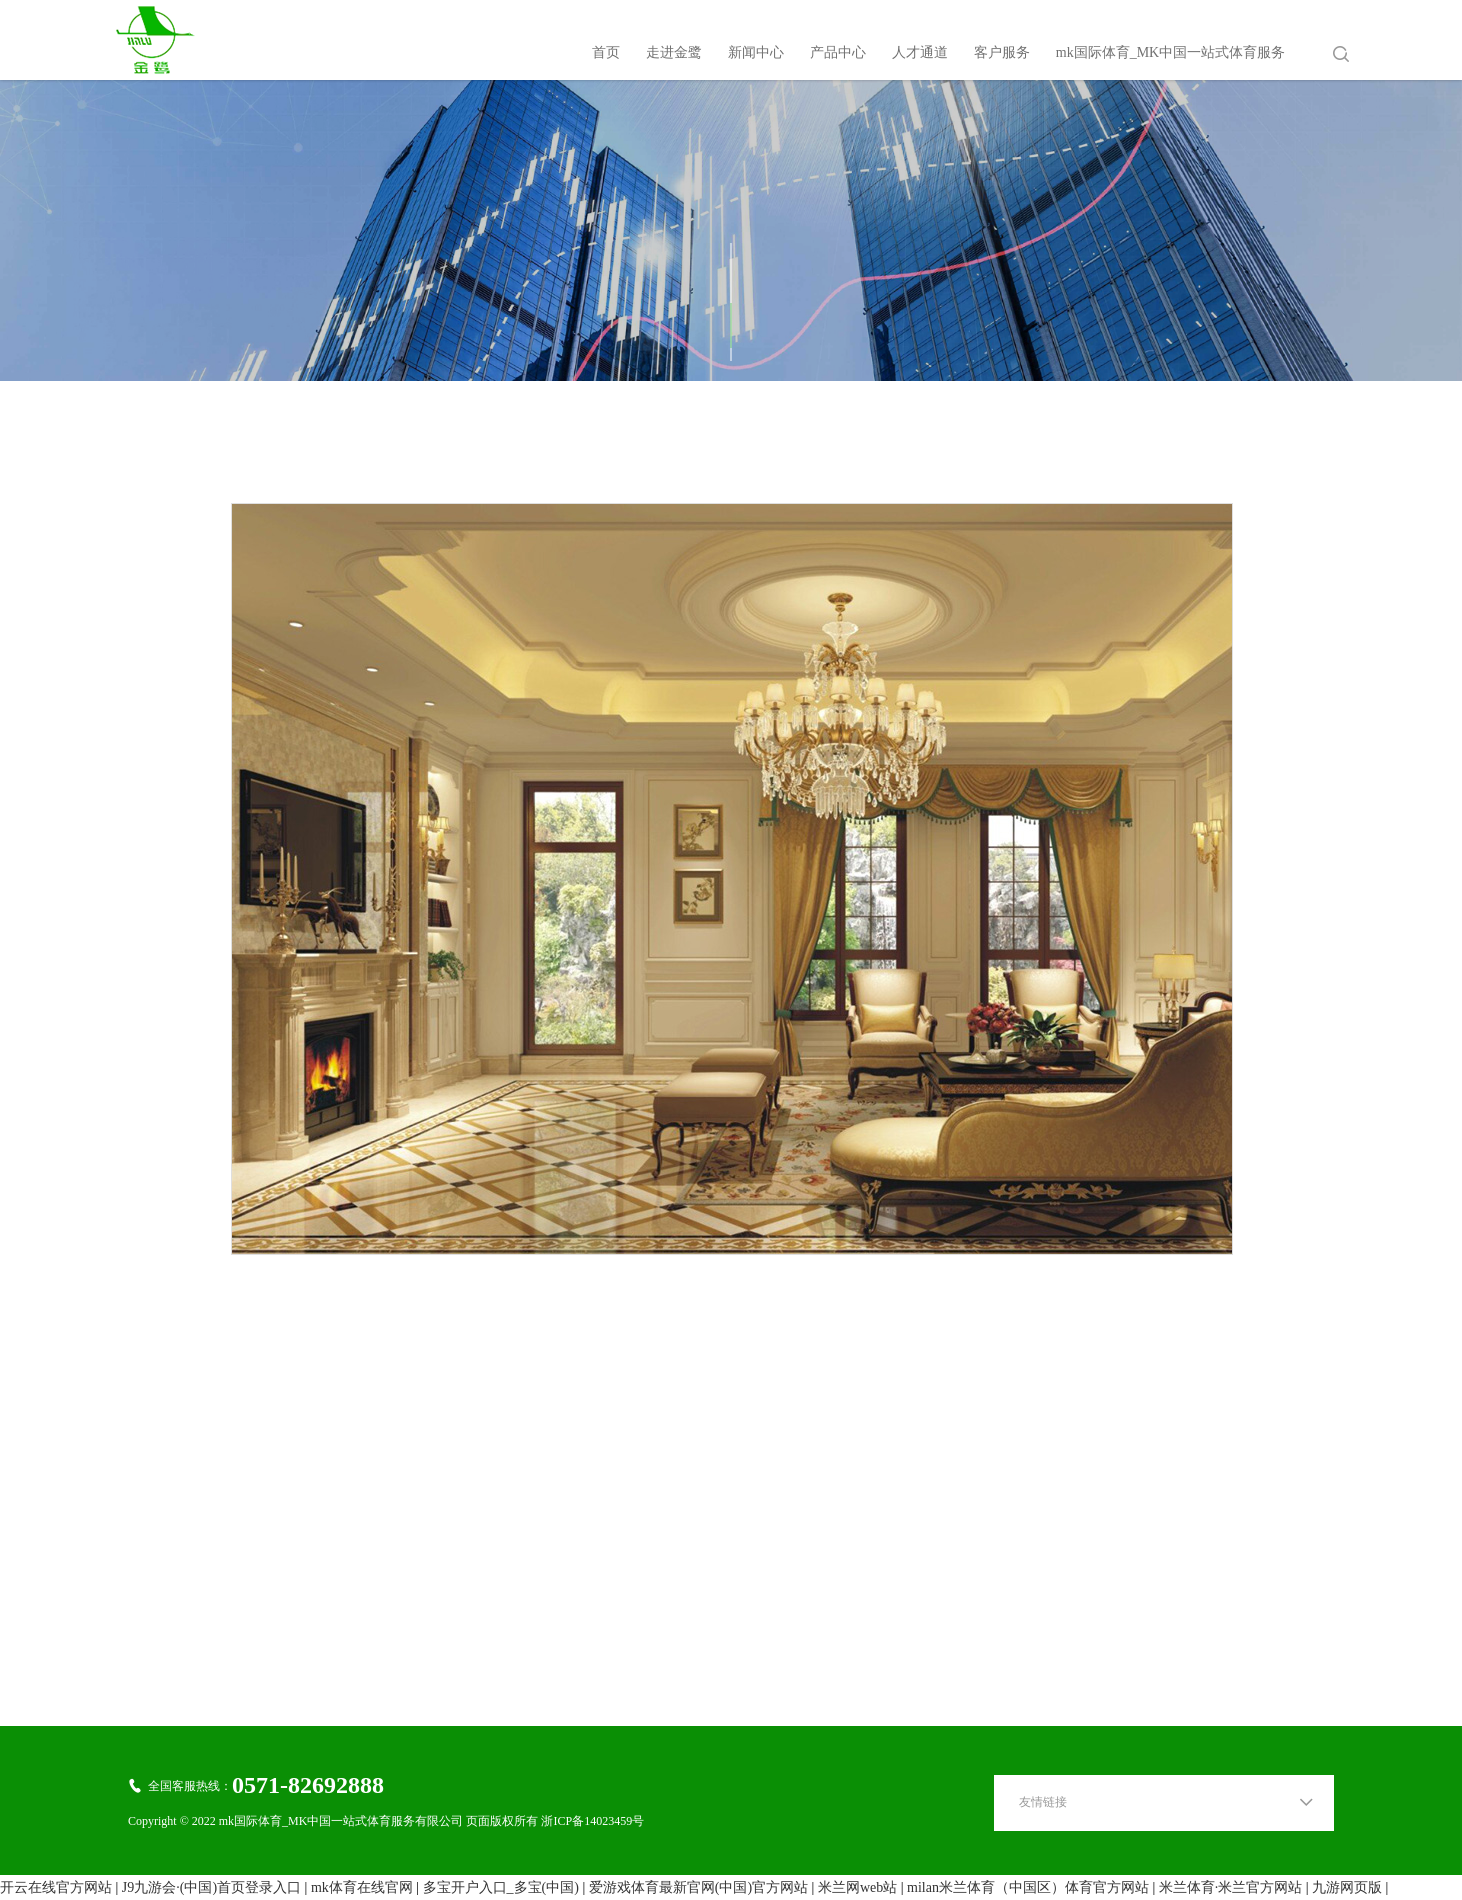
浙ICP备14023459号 (592, 1821)
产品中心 (838, 52)
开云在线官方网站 (56, 1887)
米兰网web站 (857, 1887)
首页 (606, 52)
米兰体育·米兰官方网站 (1231, 1887)
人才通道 (920, 52)
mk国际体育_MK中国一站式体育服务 (1170, 52)
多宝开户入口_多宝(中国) (501, 1887)
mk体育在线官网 (362, 1887)
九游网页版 (1347, 1887)
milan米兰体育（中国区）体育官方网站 (1028, 1887)
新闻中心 (756, 52)
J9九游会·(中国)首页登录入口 (211, 1887)
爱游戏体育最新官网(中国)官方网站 (698, 1887)
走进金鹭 (674, 52)
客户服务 (1002, 52)
